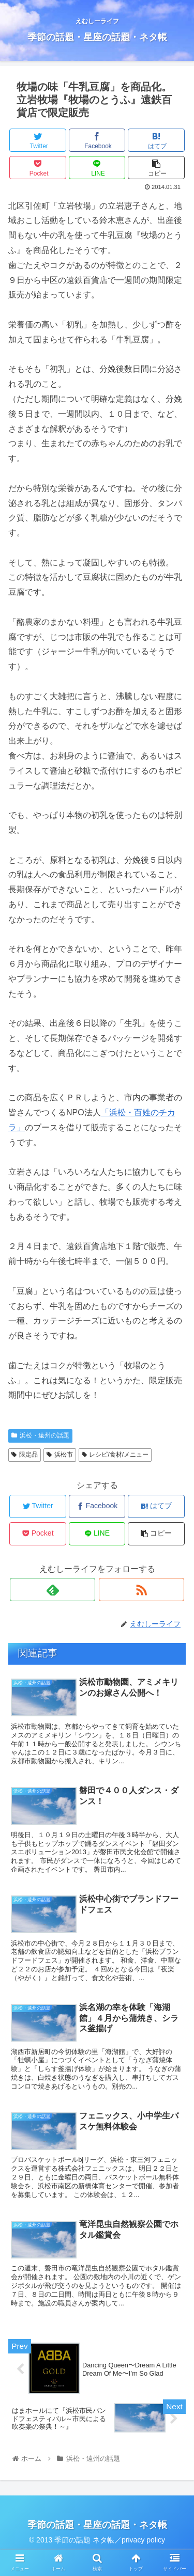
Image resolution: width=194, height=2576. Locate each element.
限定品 (24, 1454)
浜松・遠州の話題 (40, 1435)
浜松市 (60, 1454)
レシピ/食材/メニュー (115, 1454)
